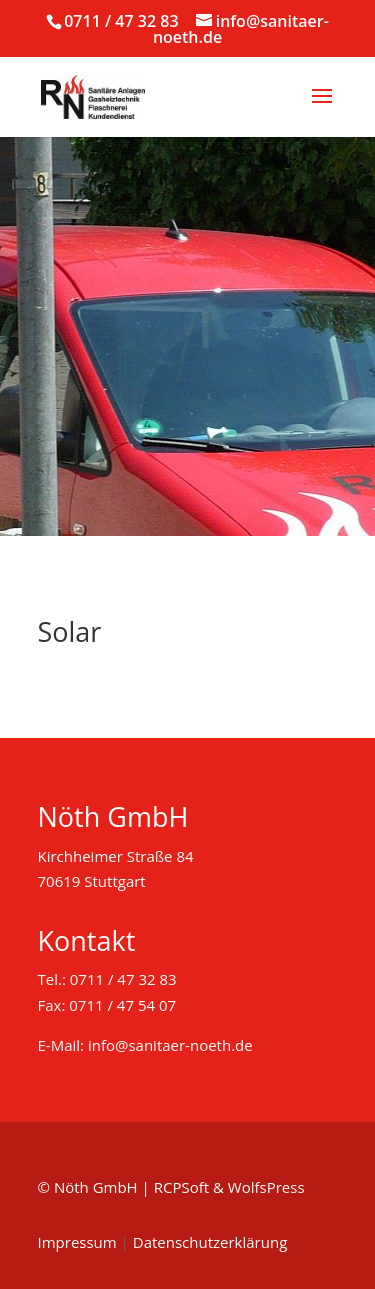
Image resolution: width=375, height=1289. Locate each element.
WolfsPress (266, 1187)
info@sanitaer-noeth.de (170, 1045)
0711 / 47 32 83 (121, 21)
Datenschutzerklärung (210, 1242)
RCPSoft (181, 1187)
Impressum (77, 1242)
